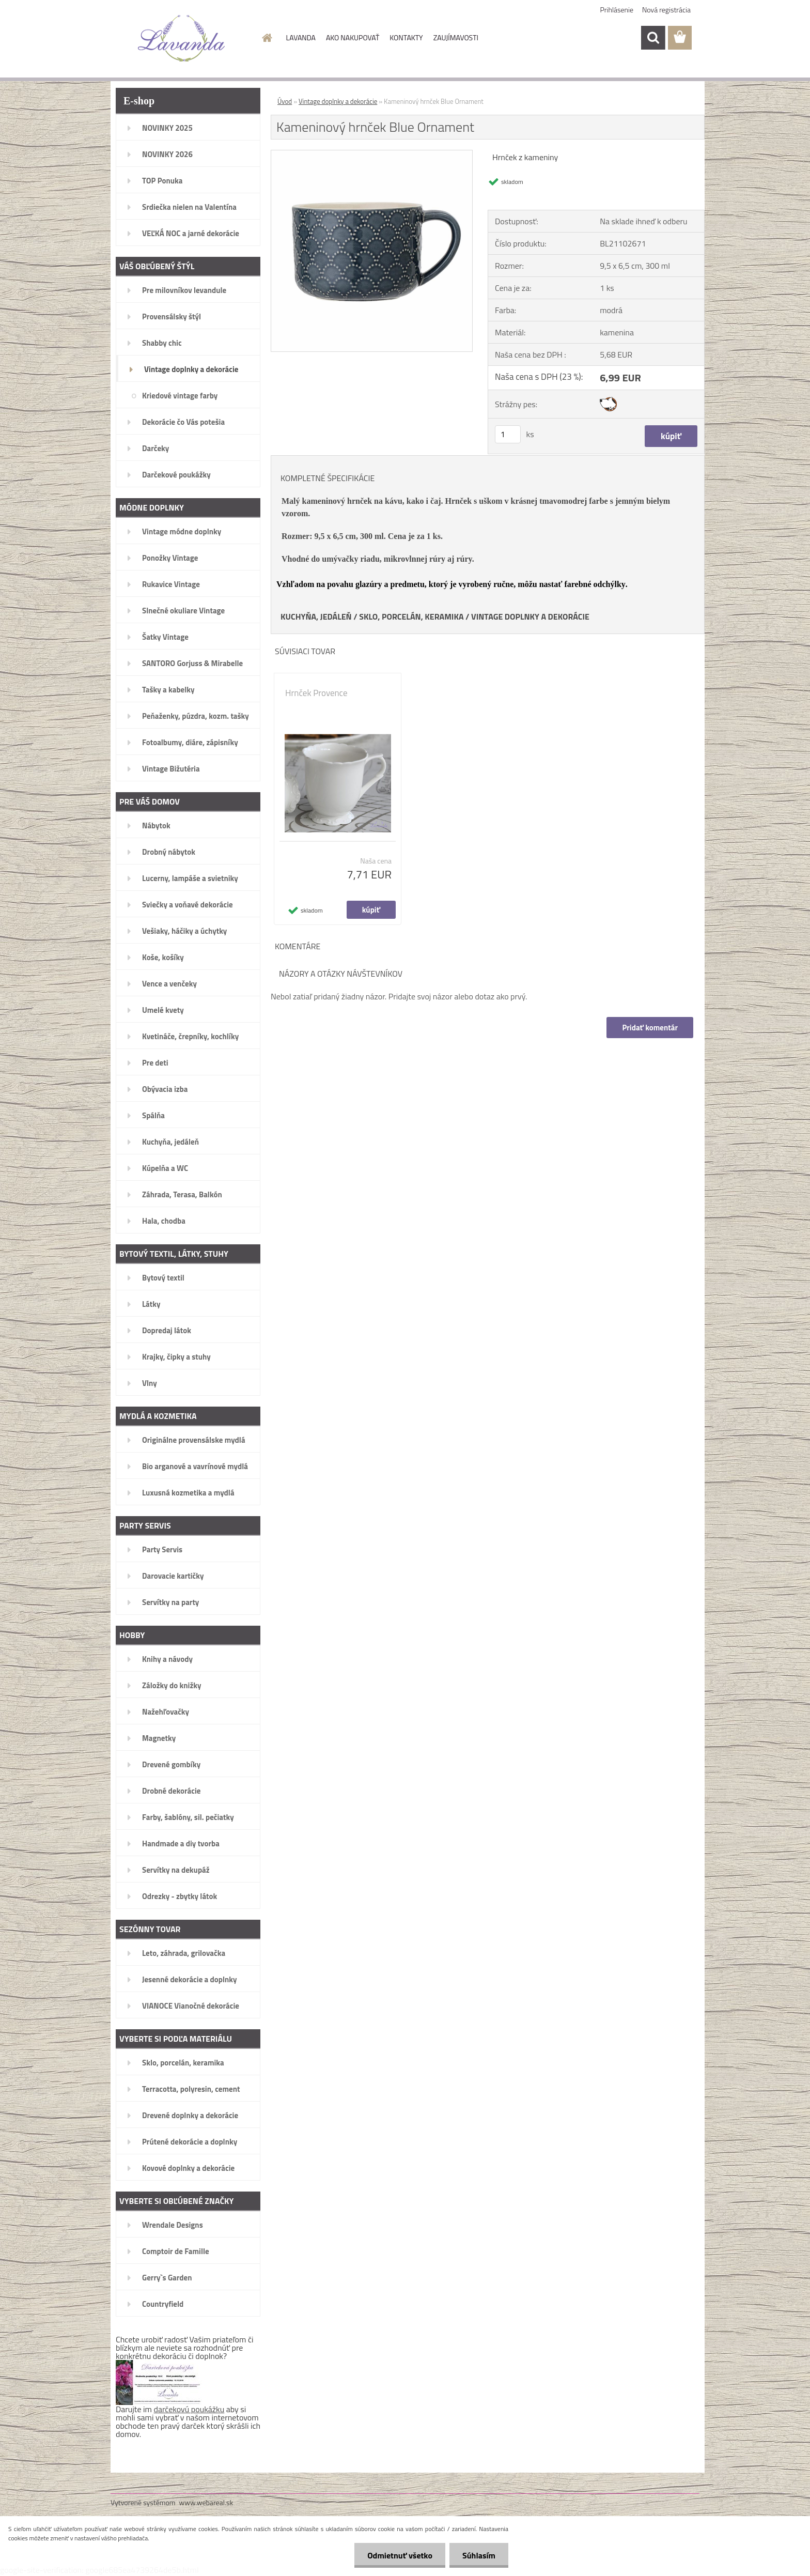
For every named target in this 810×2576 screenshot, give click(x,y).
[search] (653, 38)
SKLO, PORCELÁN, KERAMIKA (411, 616)
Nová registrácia (666, 9)
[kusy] (508, 434)
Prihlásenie (617, 9)
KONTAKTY (406, 37)
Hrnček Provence (316, 693)
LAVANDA (301, 37)
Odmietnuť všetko (399, 2555)
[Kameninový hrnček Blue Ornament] (371, 154)
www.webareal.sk (206, 2502)
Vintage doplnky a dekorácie (338, 101)
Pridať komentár (650, 1028)
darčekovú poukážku (189, 2409)
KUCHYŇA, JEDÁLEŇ (316, 616)
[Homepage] (266, 38)
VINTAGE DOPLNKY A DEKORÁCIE (530, 616)
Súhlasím (478, 2555)
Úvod (284, 101)
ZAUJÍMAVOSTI (455, 37)
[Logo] (182, 38)
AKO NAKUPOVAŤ (352, 37)
